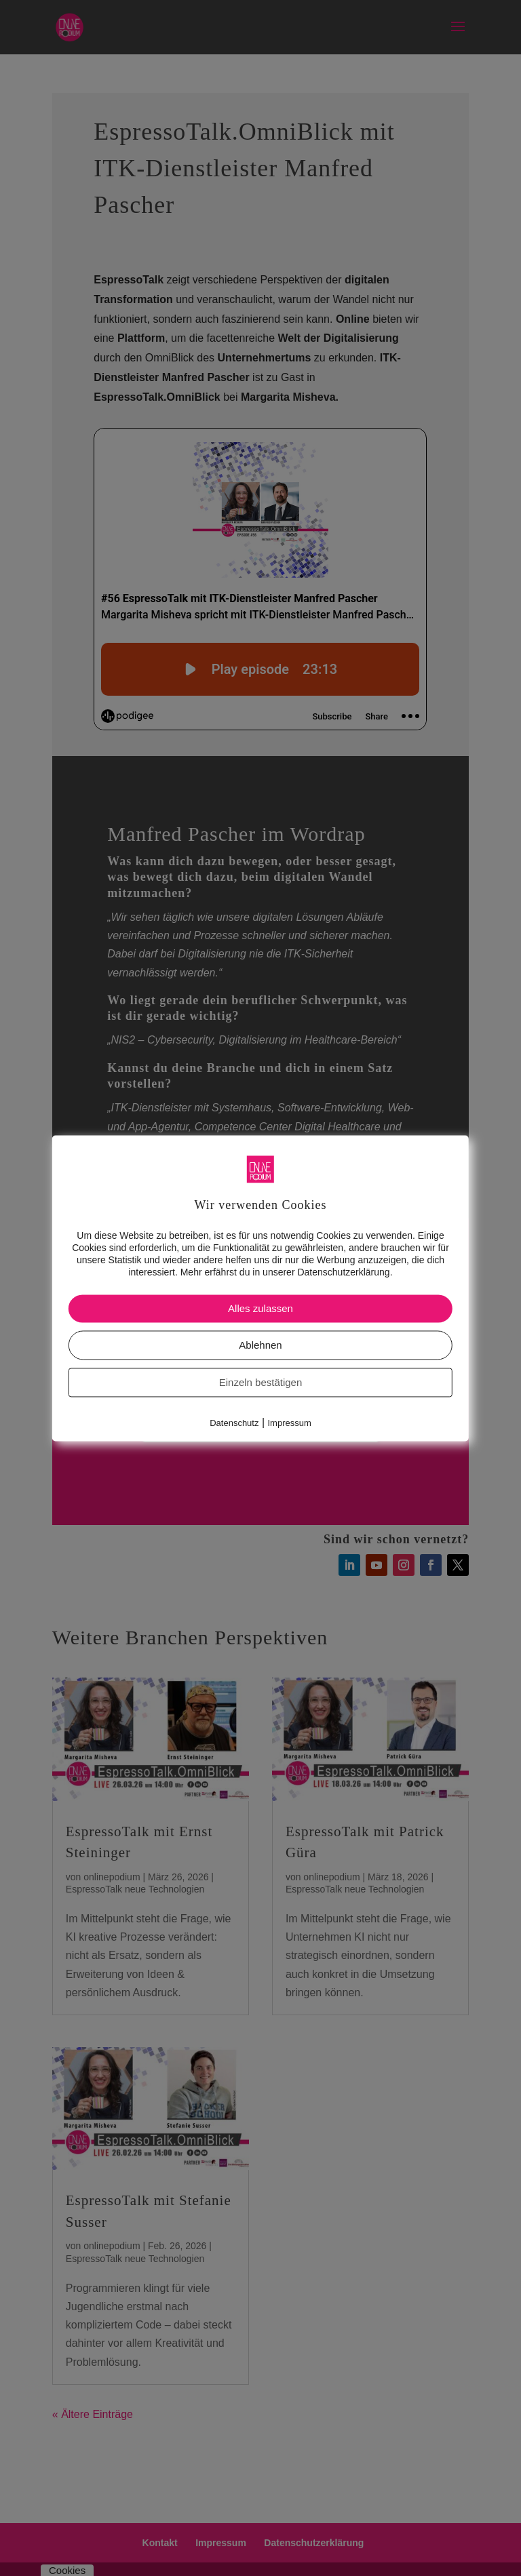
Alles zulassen (260, 1309)
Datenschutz (234, 1424)
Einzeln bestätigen (261, 1383)
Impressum (289, 1424)
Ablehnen (260, 1345)
